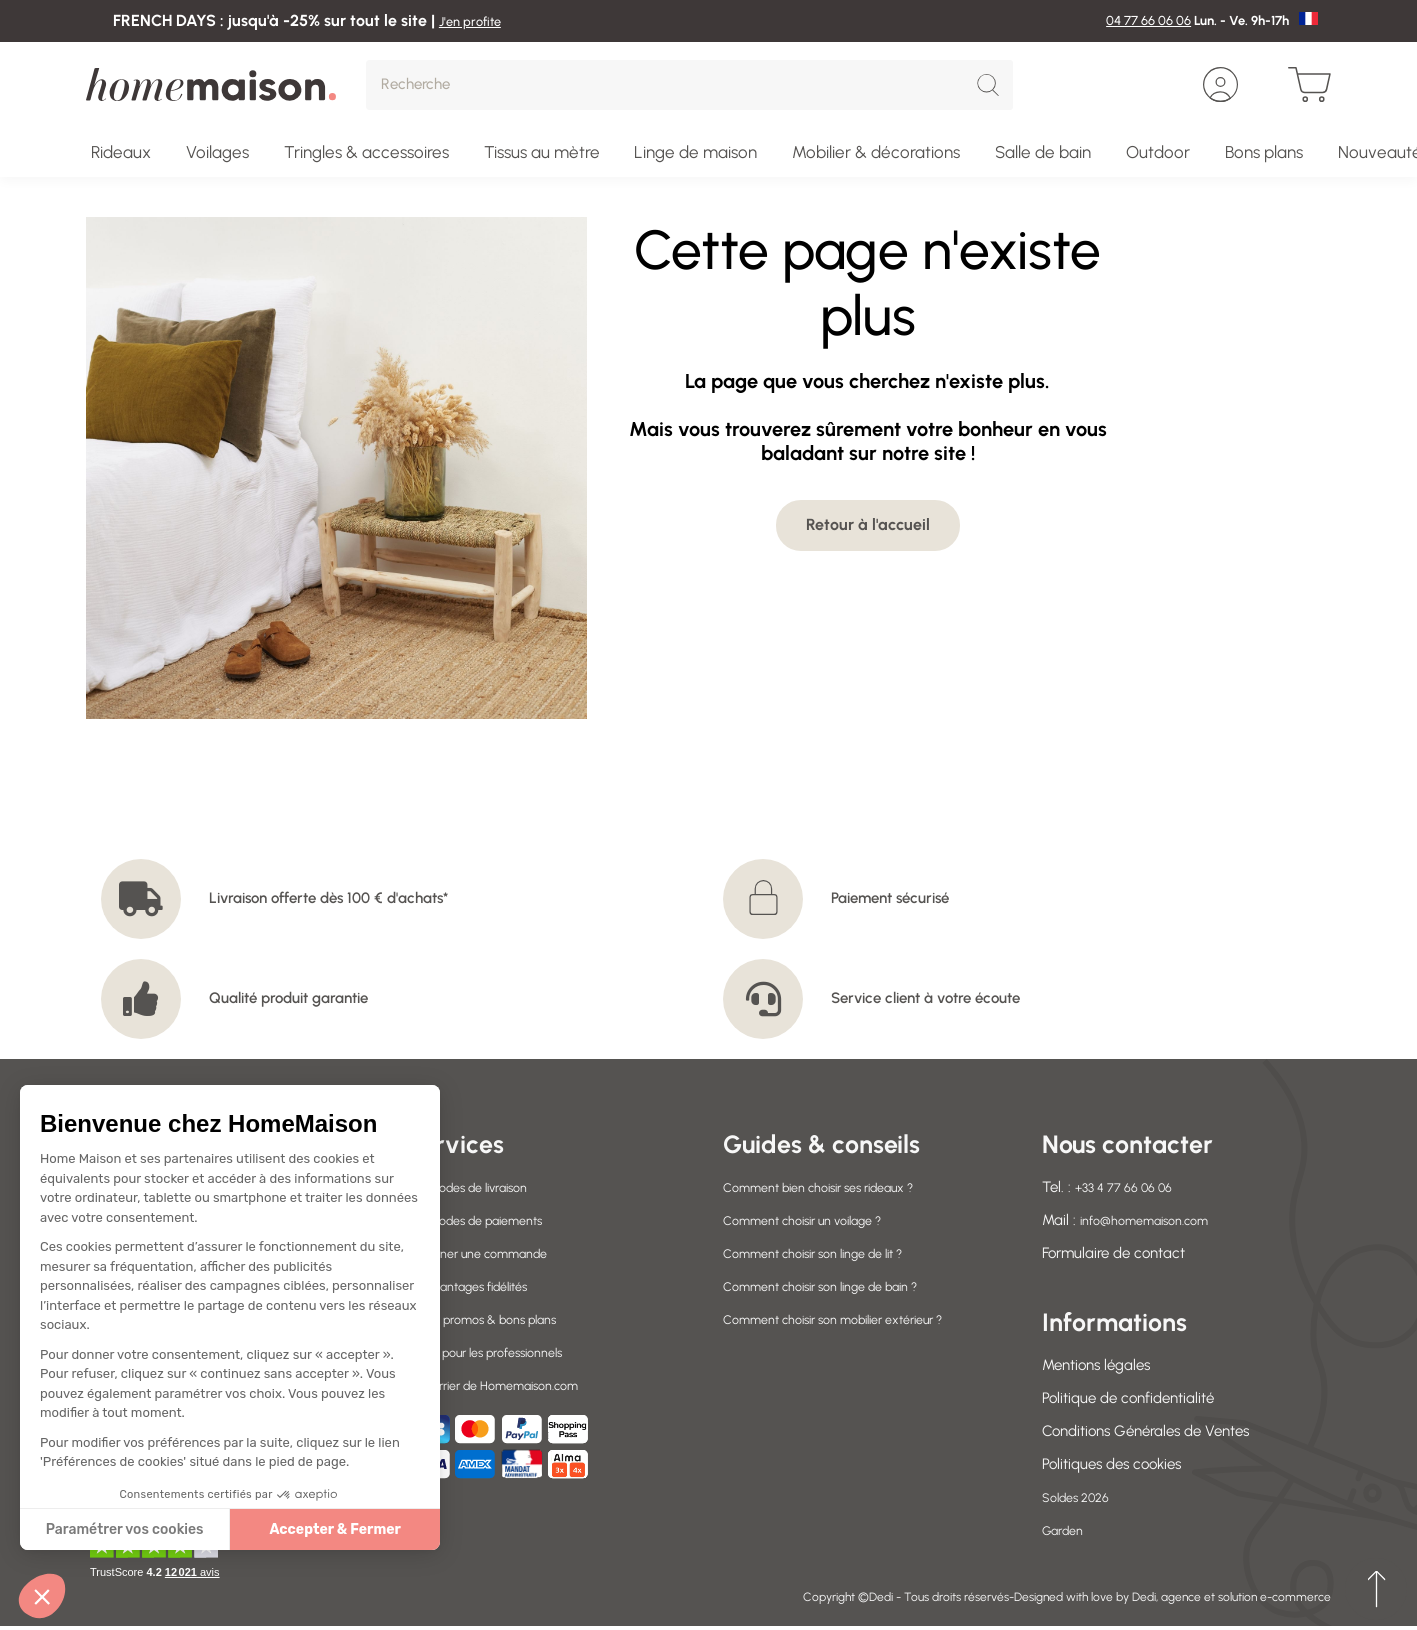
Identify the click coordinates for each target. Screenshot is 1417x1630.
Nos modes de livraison (479, 1187)
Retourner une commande (490, 1253)
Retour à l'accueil (868, 524)
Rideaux (121, 152)
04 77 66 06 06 (1148, 20)
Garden (1067, 1530)
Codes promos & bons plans (496, 1319)
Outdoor (1158, 152)
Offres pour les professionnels (499, 1352)
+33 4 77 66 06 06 (1133, 1187)
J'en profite (478, 20)
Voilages (217, 152)
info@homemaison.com (1156, 1220)
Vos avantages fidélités (481, 1286)
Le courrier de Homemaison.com (510, 1385)
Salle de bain (1043, 152)
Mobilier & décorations (876, 152)
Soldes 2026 (1082, 1497)
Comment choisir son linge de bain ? (841, 1286)
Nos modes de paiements (488, 1220)
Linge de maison (695, 152)
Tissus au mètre (542, 152)
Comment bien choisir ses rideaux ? (839, 1187)
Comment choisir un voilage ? (820, 1220)
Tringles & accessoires (366, 152)
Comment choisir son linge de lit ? (832, 1253)
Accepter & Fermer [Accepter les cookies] (175, 1529)
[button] (42, 1596)
